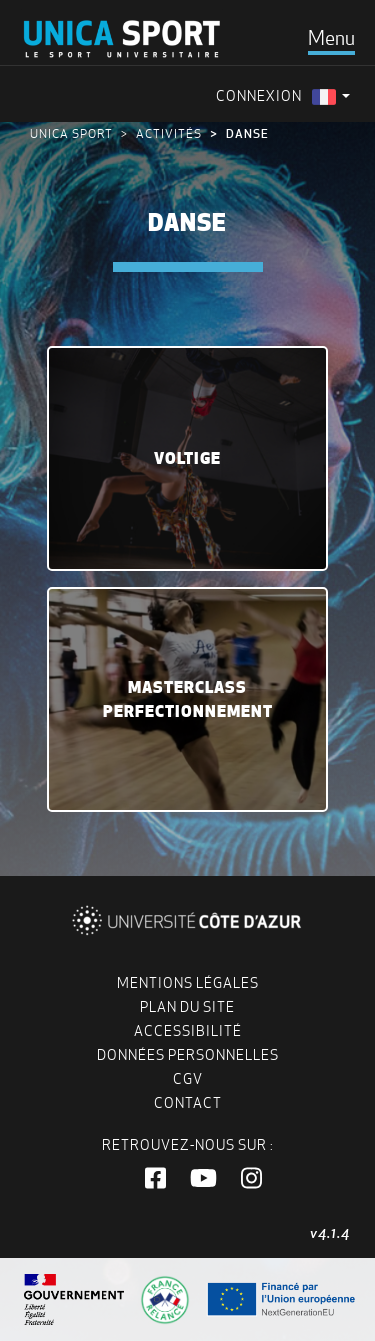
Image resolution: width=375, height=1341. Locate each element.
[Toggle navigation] (331, 38)
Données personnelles (188, 1055)
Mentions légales (188, 983)
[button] (155, 1179)
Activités (169, 133)
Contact (188, 1103)
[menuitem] (331, 96)
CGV (188, 1079)
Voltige (187, 458)
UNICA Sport (71, 133)
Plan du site (187, 1007)
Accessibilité (188, 1031)
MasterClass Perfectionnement (188, 699)
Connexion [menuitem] (259, 96)
